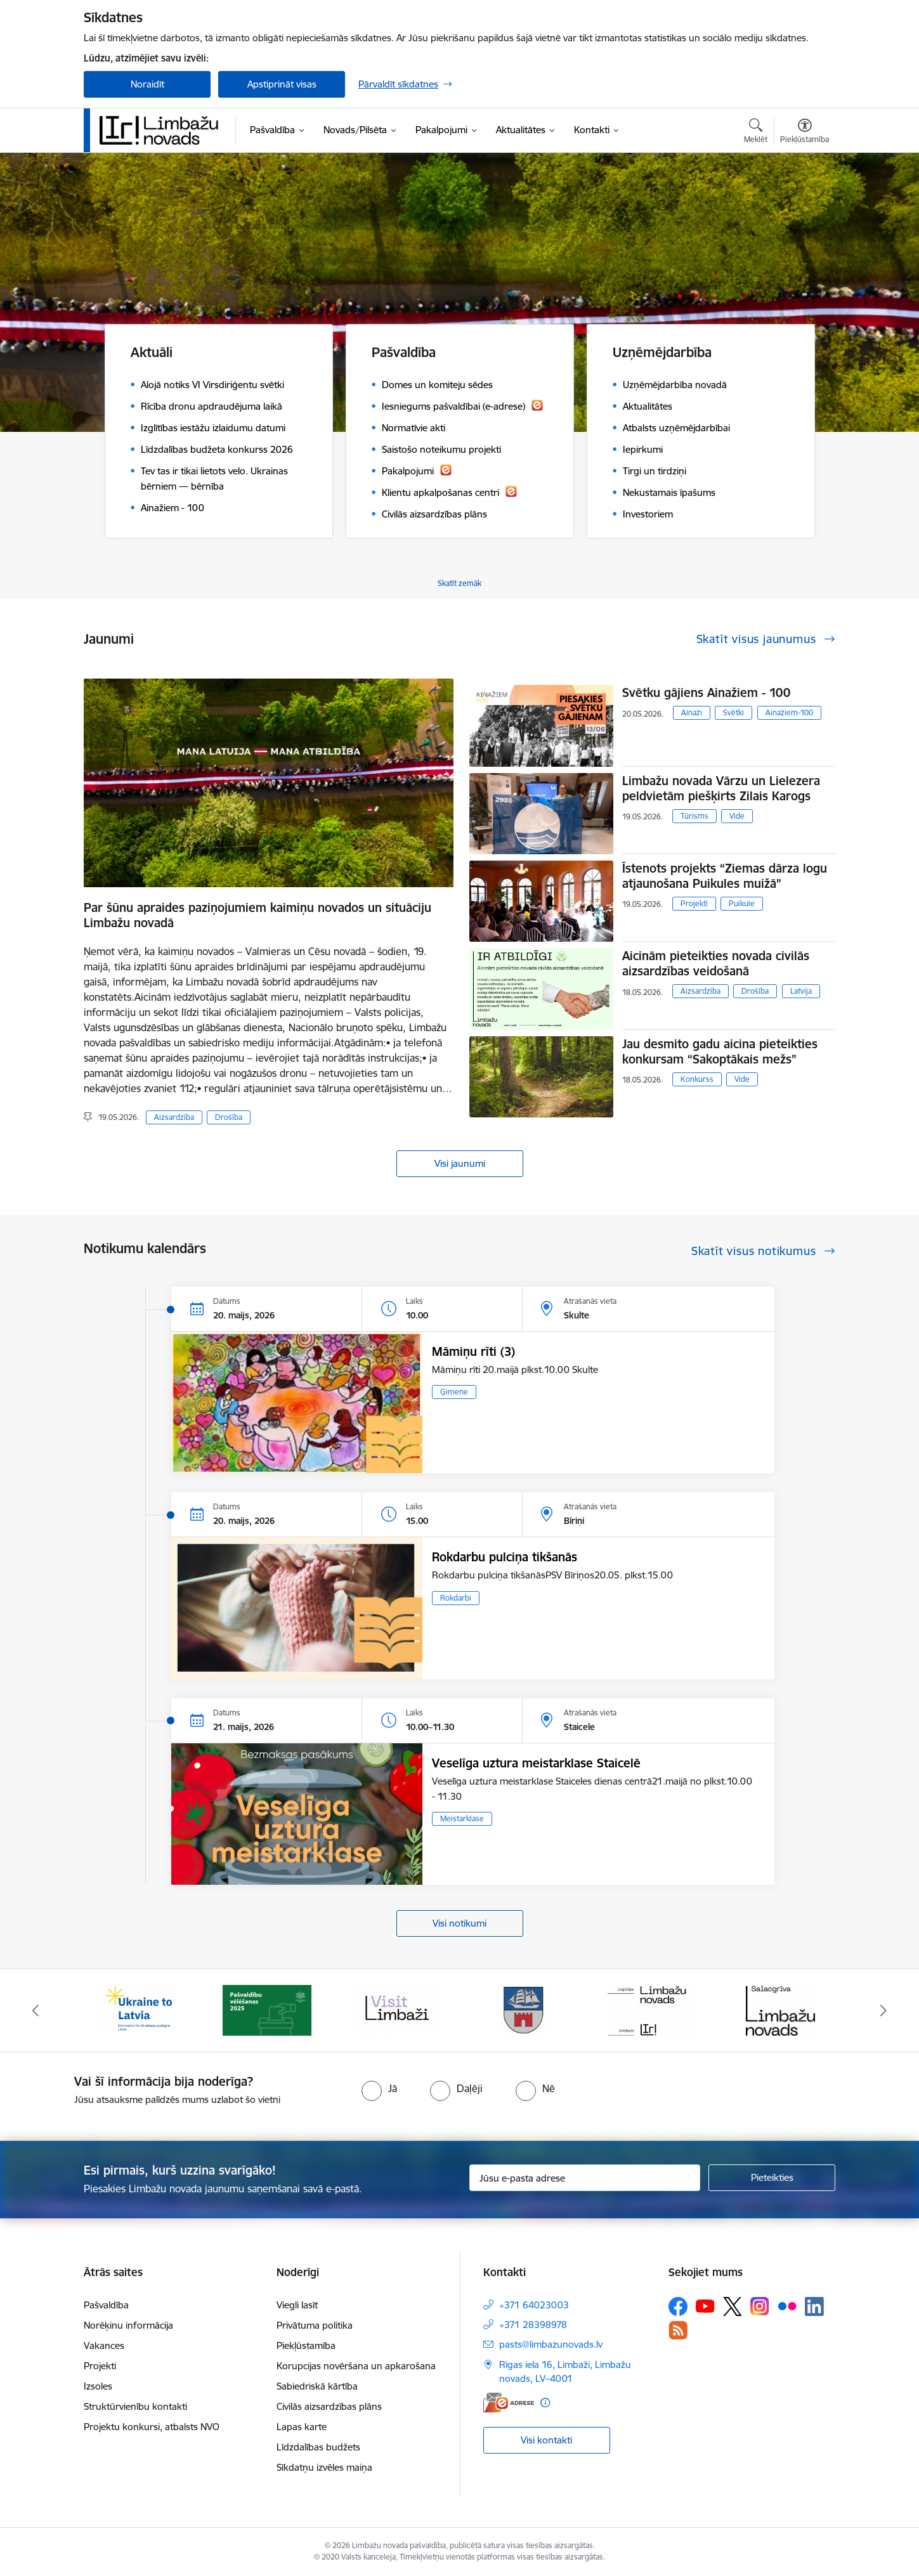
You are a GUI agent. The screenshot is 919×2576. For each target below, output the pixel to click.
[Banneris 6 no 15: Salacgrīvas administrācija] (780, 2009)
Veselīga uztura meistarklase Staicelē (536, 1763)
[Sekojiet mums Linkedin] (814, 2306)
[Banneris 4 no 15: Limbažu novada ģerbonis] (524, 2009)
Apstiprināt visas (281, 84)
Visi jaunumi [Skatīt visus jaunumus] (459, 1163)
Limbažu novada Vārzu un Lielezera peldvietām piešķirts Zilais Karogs (721, 788)
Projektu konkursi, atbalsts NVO (151, 2427)
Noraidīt (147, 84)
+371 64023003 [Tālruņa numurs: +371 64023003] (534, 2305)
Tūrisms (694, 816)
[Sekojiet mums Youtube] (705, 2305)
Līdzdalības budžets (318, 2447)
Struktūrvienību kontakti (135, 2406)
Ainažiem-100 (789, 712)
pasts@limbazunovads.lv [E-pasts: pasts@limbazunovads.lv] (551, 2344)
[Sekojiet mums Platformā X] (732, 2306)
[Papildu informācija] (545, 2402)
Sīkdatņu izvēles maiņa (324, 2467)
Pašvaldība (106, 2305)
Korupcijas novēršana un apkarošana (356, 2366)
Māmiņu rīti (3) (473, 1351)
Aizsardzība (174, 1117)
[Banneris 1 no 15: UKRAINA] (138, 2009)
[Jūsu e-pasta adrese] (585, 2177)
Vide (737, 816)
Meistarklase (462, 1818)
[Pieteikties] (771, 2177)
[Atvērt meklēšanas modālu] (756, 132)
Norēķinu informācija (128, 2325)
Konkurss (697, 1079)
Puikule (742, 903)
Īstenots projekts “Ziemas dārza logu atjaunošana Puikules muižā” (724, 876)
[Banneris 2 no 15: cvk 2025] (267, 2009)
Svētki (733, 712)
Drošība (228, 1117)
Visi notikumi (459, 1923)
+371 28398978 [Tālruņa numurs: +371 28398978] (533, 2325)
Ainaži (691, 712)
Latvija (801, 991)
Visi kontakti (546, 2440)
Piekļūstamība (306, 2345)
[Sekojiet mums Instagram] (759, 2306)
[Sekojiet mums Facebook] (678, 2306)
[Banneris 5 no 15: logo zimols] (652, 2009)
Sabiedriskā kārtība (317, 2386)
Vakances (104, 2345)
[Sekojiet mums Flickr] (787, 2305)
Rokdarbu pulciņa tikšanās (504, 1556)
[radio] (379, 2088)
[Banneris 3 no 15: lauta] (395, 2009)
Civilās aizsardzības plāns (329, 2406)
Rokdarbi (455, 1598)
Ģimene (454, 1391)
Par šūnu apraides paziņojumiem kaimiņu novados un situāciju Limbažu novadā (257, 915)
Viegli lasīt (297, 2305)
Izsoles (98, 2386)
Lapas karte (302, 2427)
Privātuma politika (315, 2325)
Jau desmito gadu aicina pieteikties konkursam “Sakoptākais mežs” (720, 1051)
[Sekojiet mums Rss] (678, 2330)
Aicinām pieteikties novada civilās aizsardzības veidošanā (715, 963)
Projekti (694, 903)
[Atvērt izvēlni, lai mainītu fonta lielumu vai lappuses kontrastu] (804, 132)
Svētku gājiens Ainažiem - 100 (706, 692)
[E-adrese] (508, 2402)
